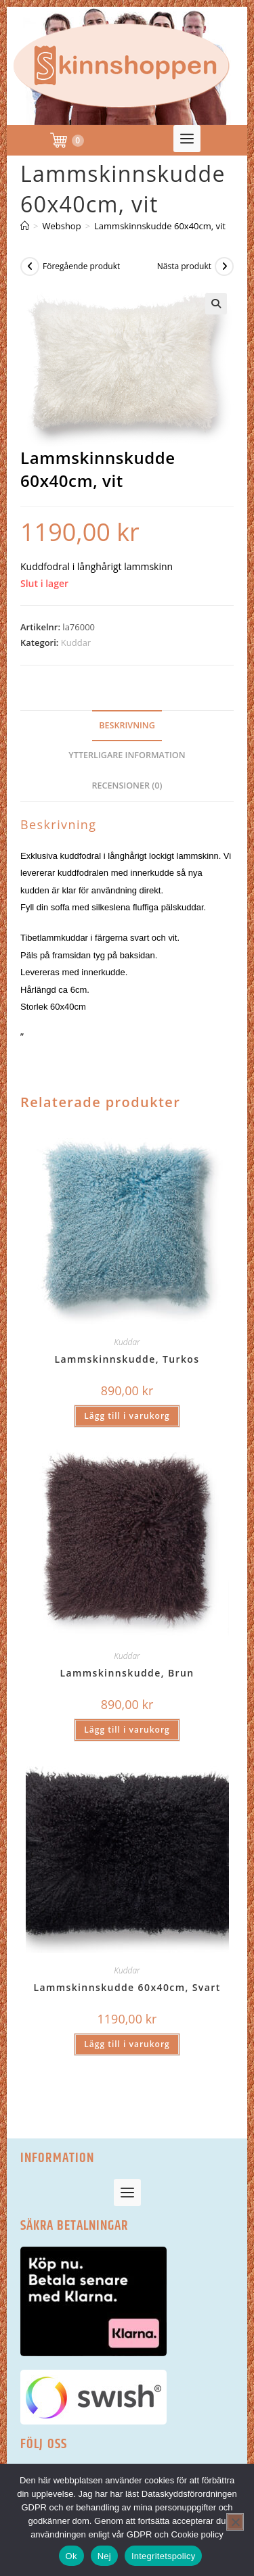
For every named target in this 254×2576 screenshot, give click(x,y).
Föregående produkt (81, 266)
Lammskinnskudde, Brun (127, 1672)
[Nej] (235, 2522)
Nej (104, 2556)
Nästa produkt (184, 266)
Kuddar (76, 642)
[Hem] (24, 226)
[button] (187, 138)
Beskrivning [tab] (127, 725)
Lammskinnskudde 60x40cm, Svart (126, 1987)
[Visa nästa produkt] (224, 266)
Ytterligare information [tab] (126, 755)
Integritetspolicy (163, 2556)
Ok (71, 2556)
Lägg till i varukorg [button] (126, 1416)
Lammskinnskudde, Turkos (126, 1359)
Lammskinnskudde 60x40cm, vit (160, 226)
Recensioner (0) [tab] (126, 785)
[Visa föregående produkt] (29, 266)
